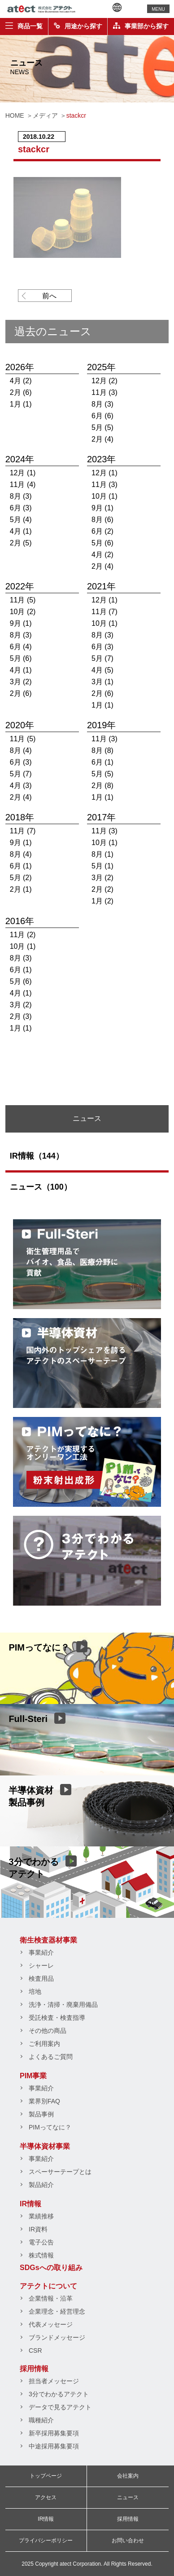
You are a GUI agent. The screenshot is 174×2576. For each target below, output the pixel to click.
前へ (49, 296)
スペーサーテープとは (60, 2171)
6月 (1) (102, 762)
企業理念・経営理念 (57, 2311)
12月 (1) (23, 473)
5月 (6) (102, 543)
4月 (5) (102, 670)
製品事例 (41, 2114)
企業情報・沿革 (51, 2298)
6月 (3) (21, 508)
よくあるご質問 (51, 2056)
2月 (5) (21, 543)
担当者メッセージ (54, 2381)
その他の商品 (47, 2030)
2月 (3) (21, 1016)
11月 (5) (23, 600)
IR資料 (38, 2229)
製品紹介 (41, 2184)
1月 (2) (102, 901)
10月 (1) (104, 496)
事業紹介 (41, 1952)
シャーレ (41, 1965)
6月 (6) (102, 416)
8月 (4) (21, 750)
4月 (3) (21, 785)
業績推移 (41, 2216)
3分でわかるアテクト (59, 2394)
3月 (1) (102, 682)
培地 (35, 1991)
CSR (35, 2350)
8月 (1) (102, 854)
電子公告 (41, 2242)
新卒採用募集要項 (54, 2433)
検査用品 (41, 1978)
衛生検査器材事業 (48, 1940)
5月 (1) (102, 866)
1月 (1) (21, 404)
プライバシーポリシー (46, 2540)
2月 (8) (102, 785)
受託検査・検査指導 (57, 2017)
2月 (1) (21, 889)
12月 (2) (104, 381)
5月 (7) (102, 658)
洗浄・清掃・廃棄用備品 (63, 2004)
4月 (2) (21, 381)
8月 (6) (102, 519)
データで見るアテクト (60, 2407)
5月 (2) (21, 877)
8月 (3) (102, 404)
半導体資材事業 (45, 2146)
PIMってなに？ (50, 2127)
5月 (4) (21, 519)
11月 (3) (104, 392)
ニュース (128, 2497)
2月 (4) (102, 439)
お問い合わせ (128, 2540)
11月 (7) (104, 611)
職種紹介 (41, 2420)
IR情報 (30, 2204)
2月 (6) (21, 392)
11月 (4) (23, 484)
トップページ (46, 2476)
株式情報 (41, 2255)
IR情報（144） (37, 1155)
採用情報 (34, 2368)
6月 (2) (102, 531)
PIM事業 (33, 2076)
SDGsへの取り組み (51, 2267)
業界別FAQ (44, 2101)
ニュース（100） (41, 1186)
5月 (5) (102, 427)
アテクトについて (48, 2286)
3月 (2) (21, 682)
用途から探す (78, 26)
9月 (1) (102, 508)
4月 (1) (21, 531)
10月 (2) (23, 611)
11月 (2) (23, 934)
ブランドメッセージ (57, 2337)
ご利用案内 (44, 2043)
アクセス (46, 2497)
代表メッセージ (51, 2324)
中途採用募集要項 (54, 2446)
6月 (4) (21, 647)
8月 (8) (102, 750)
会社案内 (128, 2476)
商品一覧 (24, 26)
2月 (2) (102, 889)
